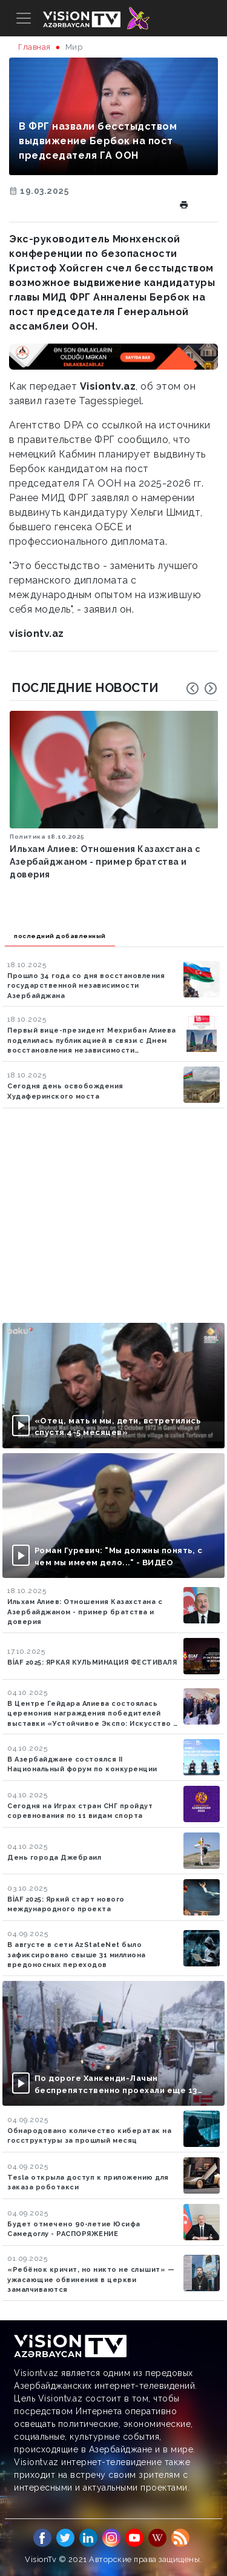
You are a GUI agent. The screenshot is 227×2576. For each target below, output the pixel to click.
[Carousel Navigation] (201, 688)
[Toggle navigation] (23, 18)
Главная (34, 47)
